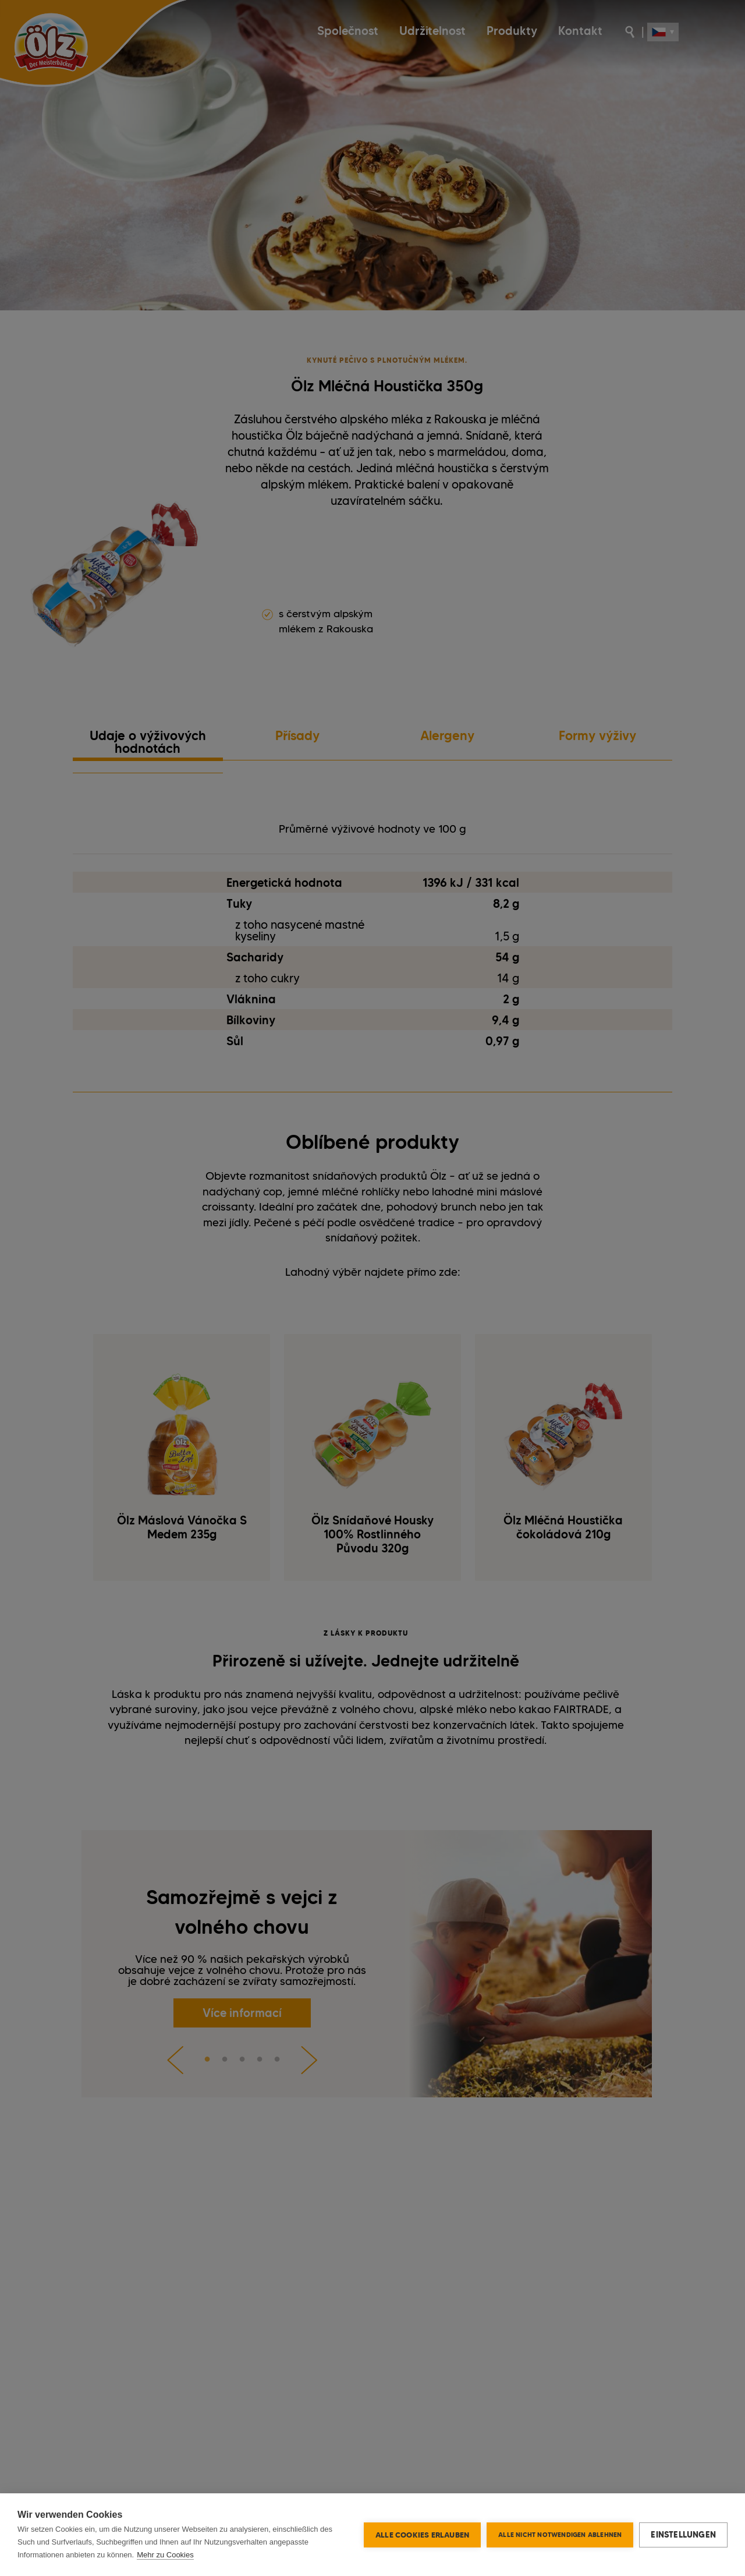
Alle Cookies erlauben (422, 2534)
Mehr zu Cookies (165, 2554)
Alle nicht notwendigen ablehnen (560, 2535)
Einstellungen (683, 2534)
